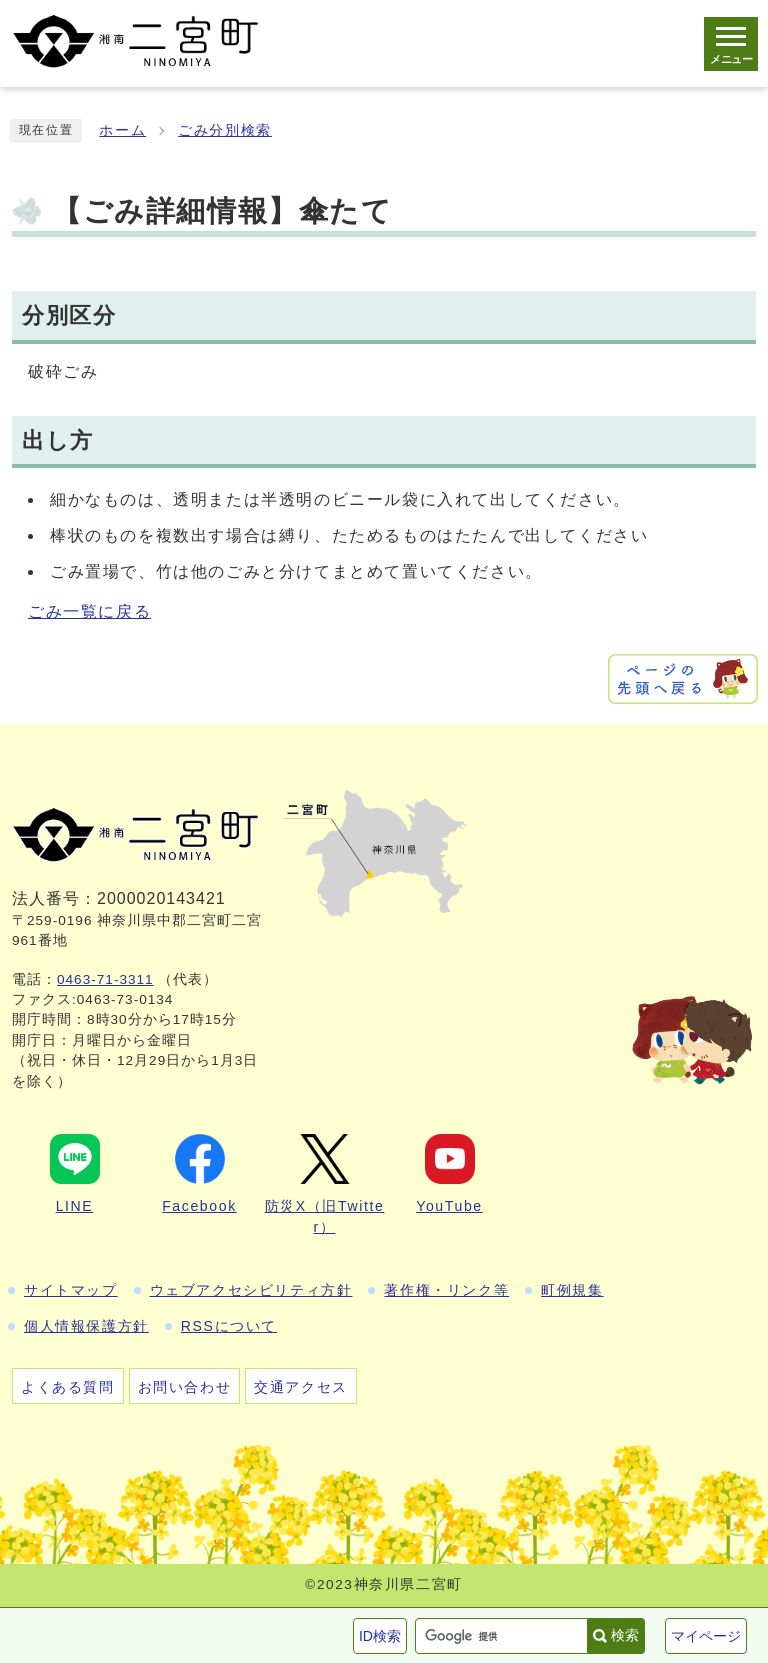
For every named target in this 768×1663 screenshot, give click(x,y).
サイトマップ (71, 1290)
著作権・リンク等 (446, 1290)
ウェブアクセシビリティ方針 (251, 1290)
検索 (625, 1635)
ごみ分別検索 (225, 130)
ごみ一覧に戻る (89, 611)
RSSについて (229, 1326)
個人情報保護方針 (86, 1326)
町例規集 (572, 1290)
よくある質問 (68, 1387)
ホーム (122, 130)
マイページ (706, 1636)
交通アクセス (301, 1387)
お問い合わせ (185, 1387)
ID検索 (380, 1636)
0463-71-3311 (105, 979)
